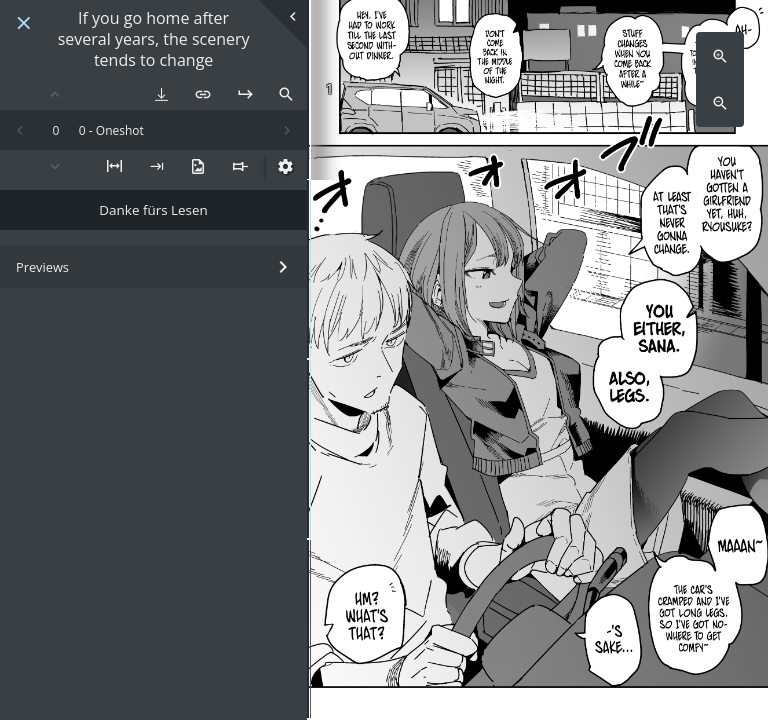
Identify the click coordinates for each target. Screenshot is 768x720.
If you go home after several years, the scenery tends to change (154, 39)
